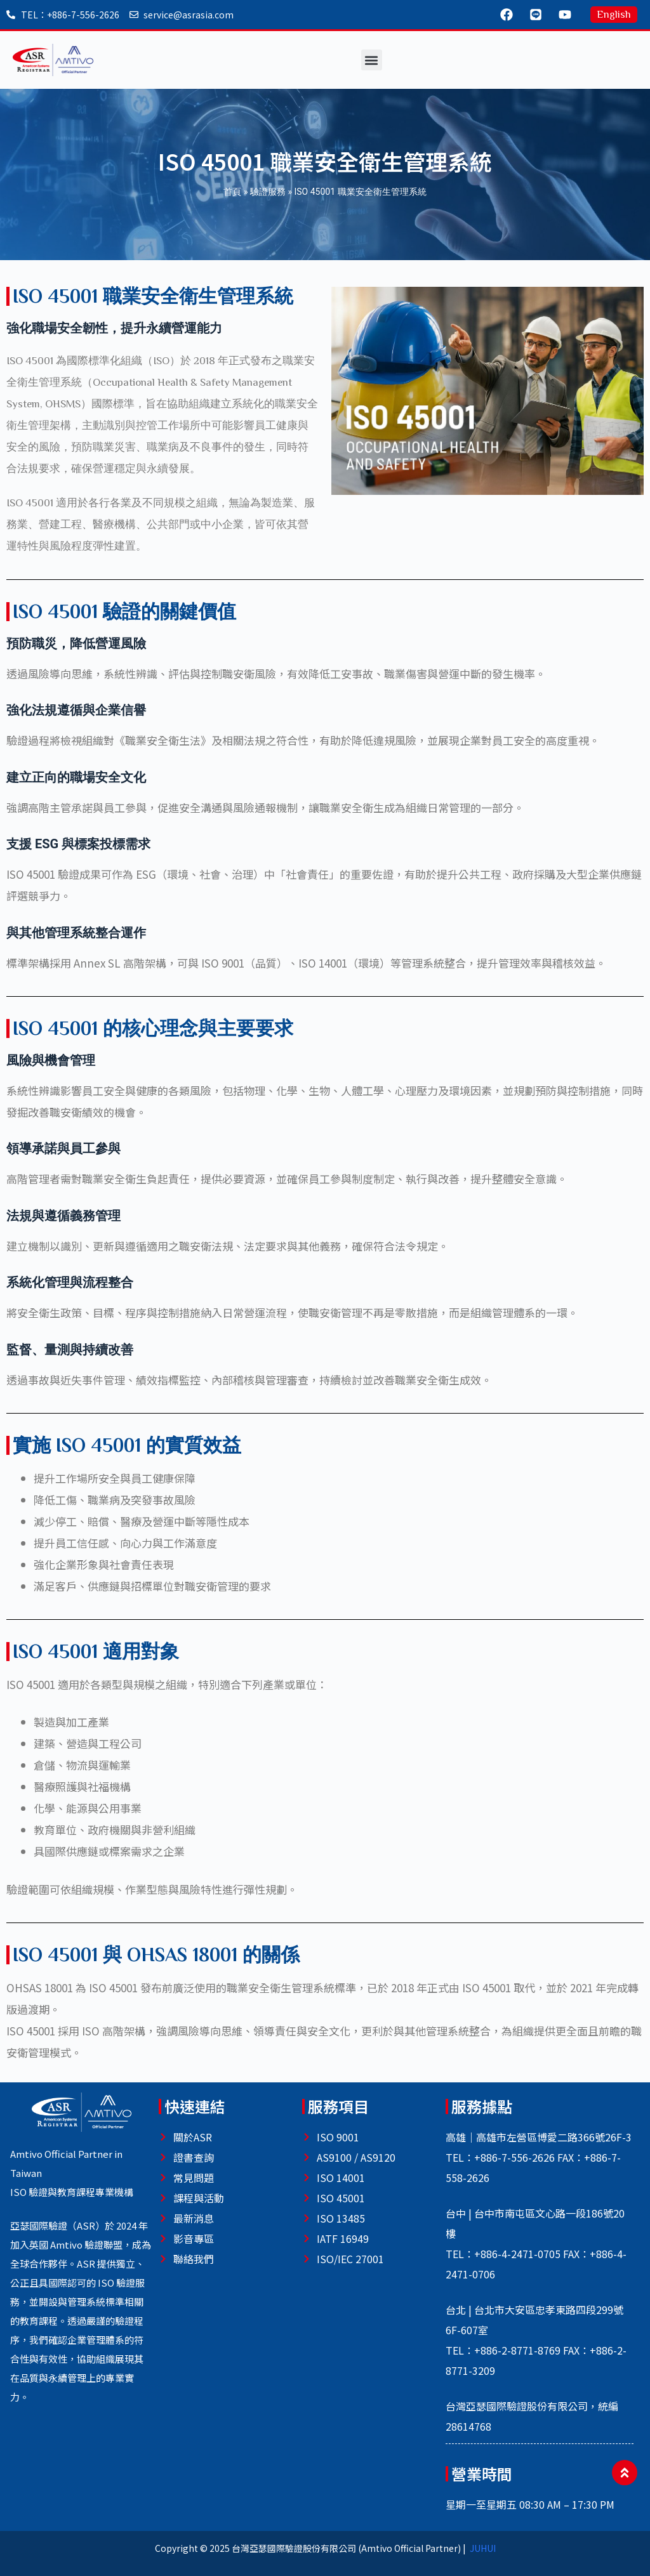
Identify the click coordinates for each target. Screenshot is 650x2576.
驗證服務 (268, 192)
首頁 (232, 192)
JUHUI (483, 2548)
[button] (371, 59)
